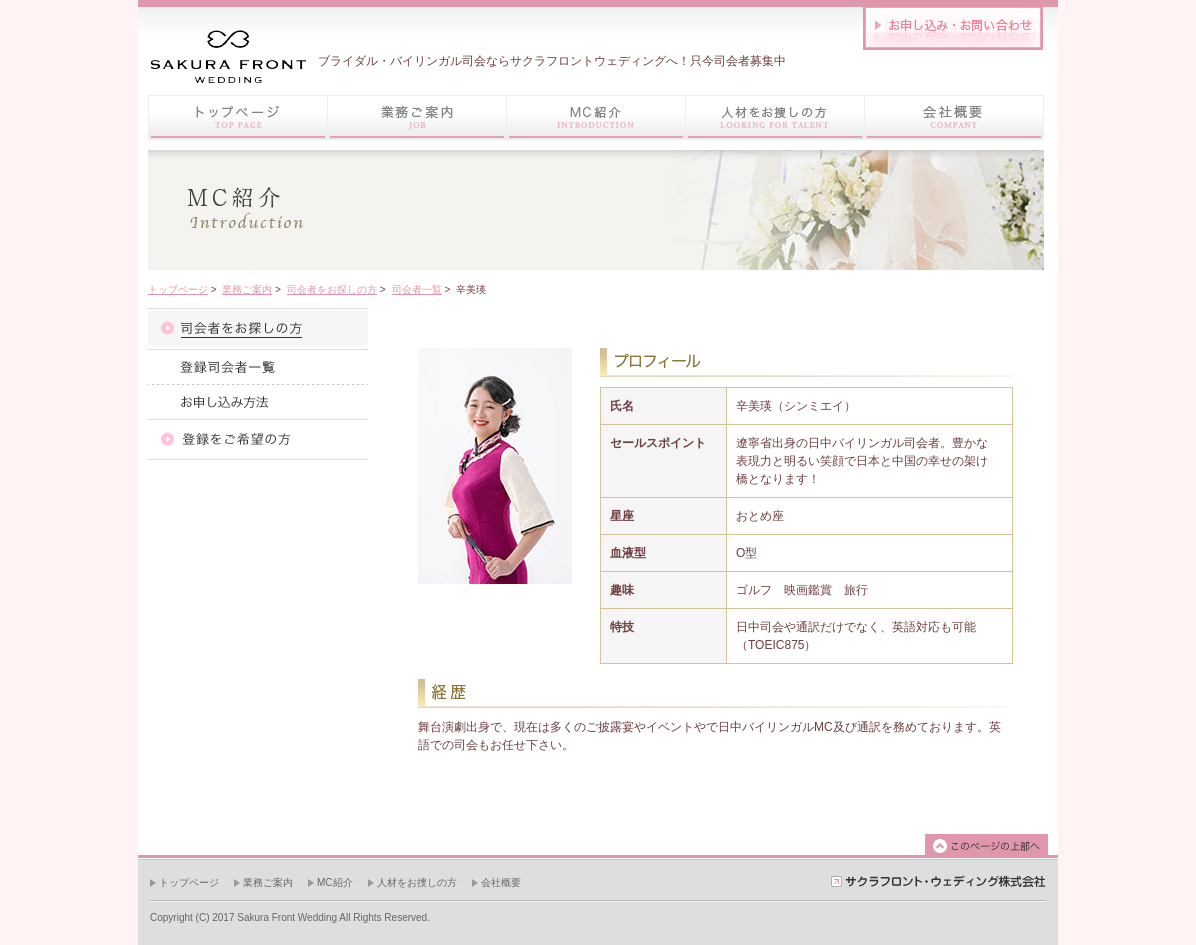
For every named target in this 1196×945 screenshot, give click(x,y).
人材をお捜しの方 (417, 882)
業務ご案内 (247, 289)
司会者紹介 (258, 328)
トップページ (237, 117)
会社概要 (501, 882)
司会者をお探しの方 (332, 289)
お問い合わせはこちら (953, 27)
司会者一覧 (417, 289)
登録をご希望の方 (258, 439)
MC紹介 (335, 882)
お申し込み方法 (258, 401)
